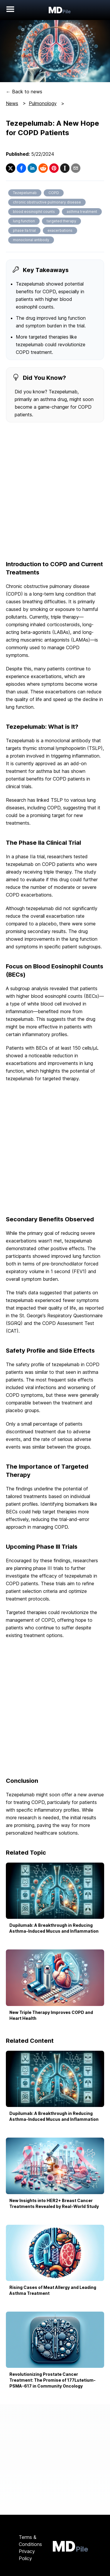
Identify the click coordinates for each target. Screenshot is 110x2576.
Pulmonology (43, 103)
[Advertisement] (55, 491)
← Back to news (24, 92)
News (12, 103)
